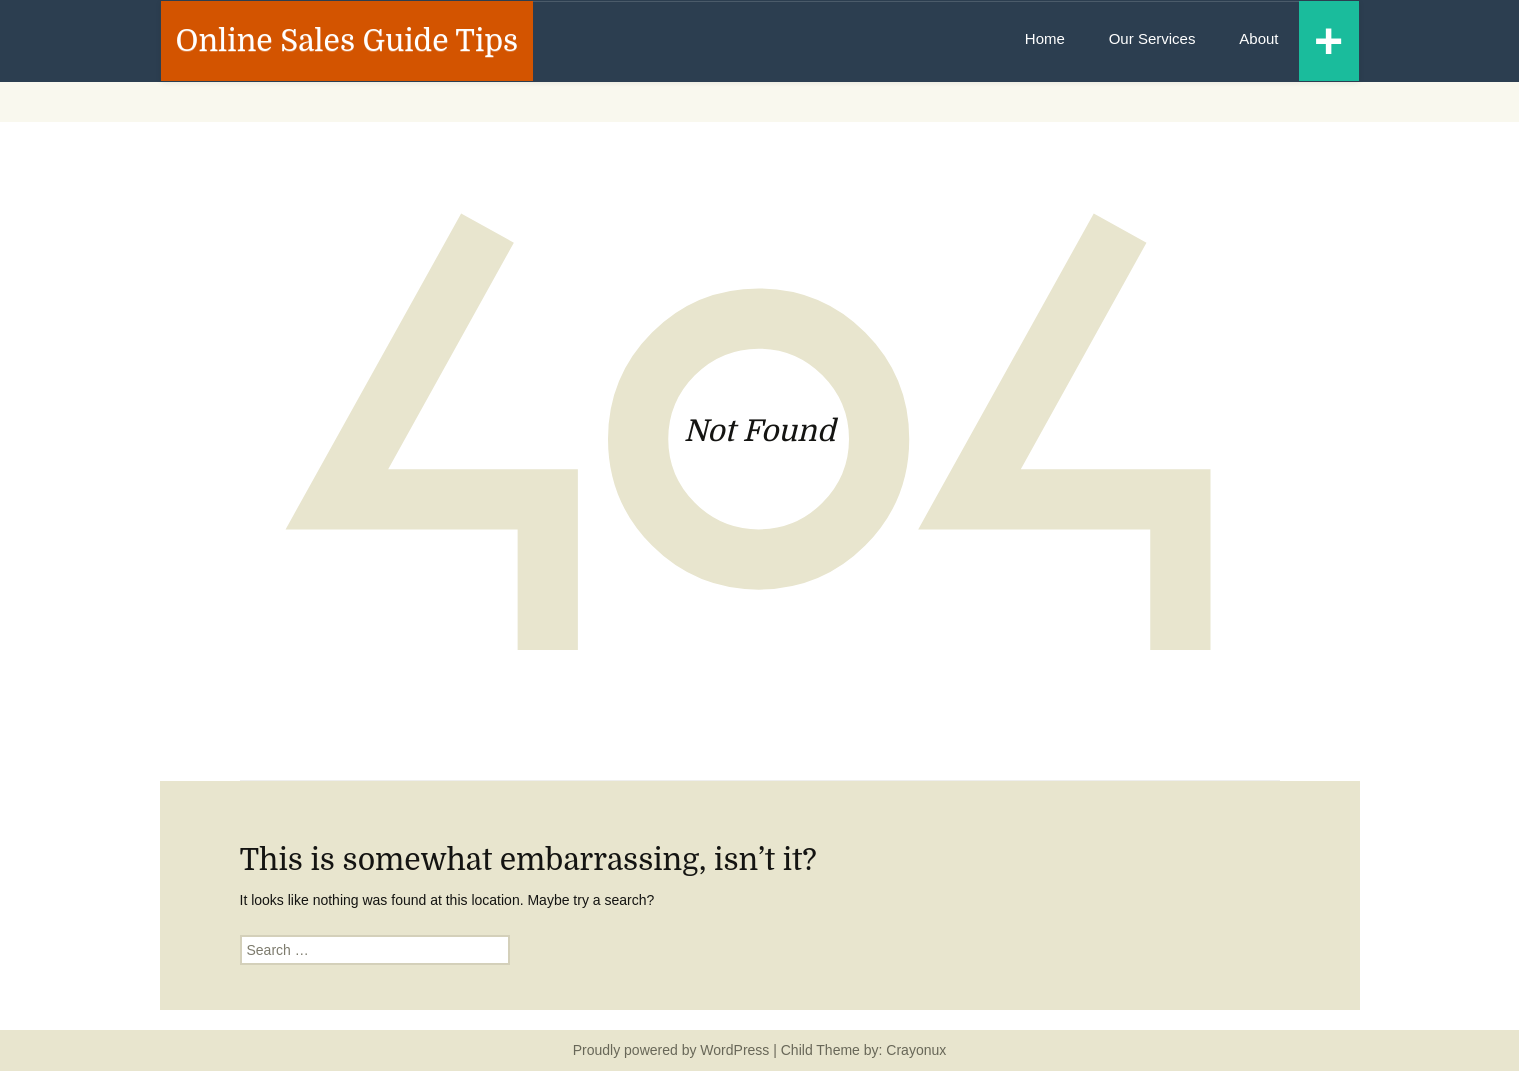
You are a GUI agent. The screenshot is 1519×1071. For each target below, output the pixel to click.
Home (1045, 38)
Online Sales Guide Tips (347, 41)
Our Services (1152, 38)
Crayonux (914, 1050)
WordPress (734, 1050)
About (1258, 38)
